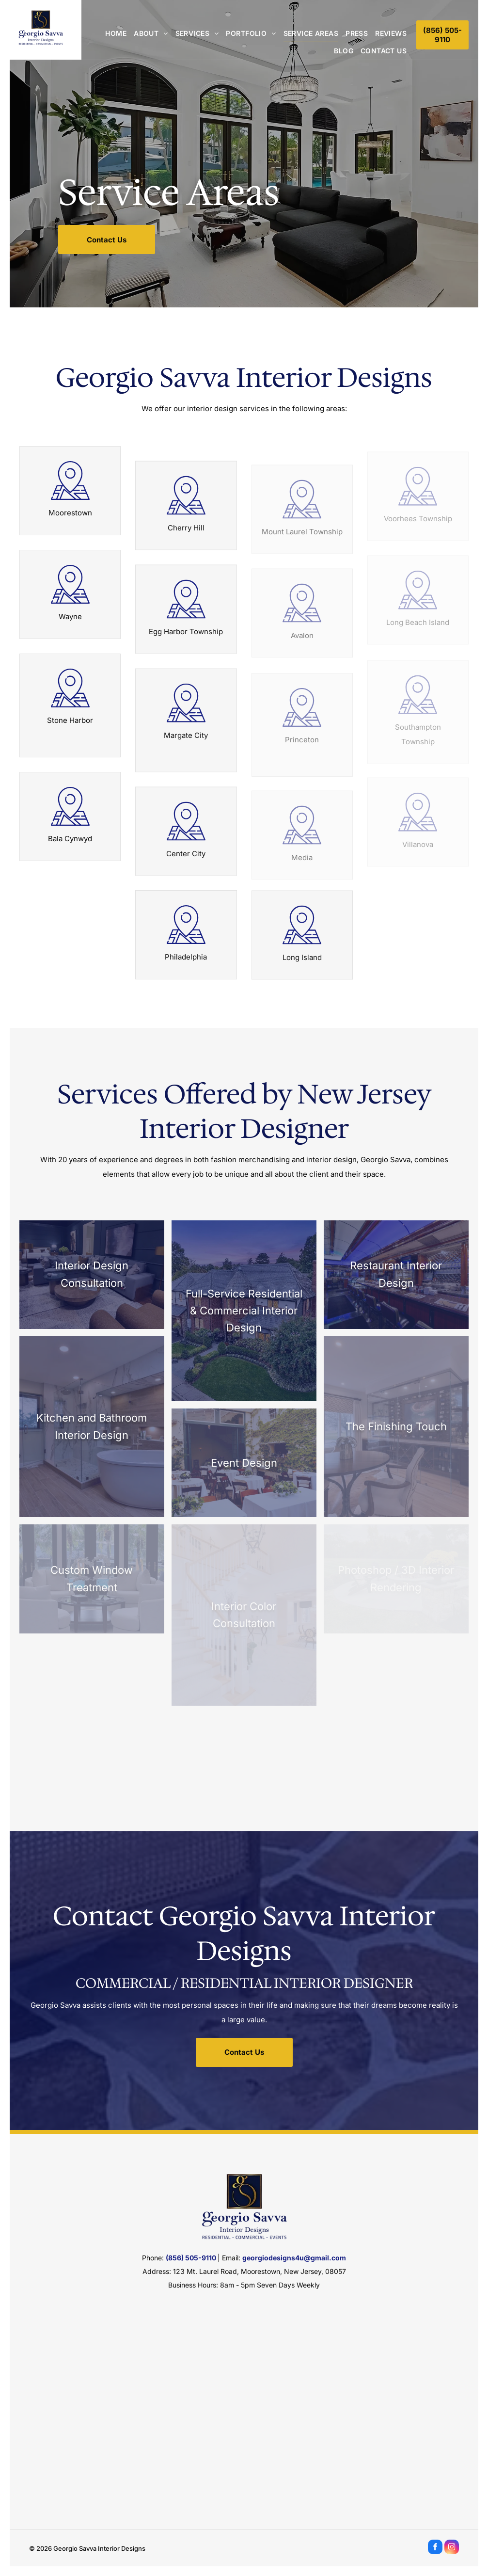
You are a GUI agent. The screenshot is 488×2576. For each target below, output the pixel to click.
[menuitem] (112, 33)
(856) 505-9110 (191, 2258)
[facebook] (435, 2548)
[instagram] (451, 2548)
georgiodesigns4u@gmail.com (294, 2258)
